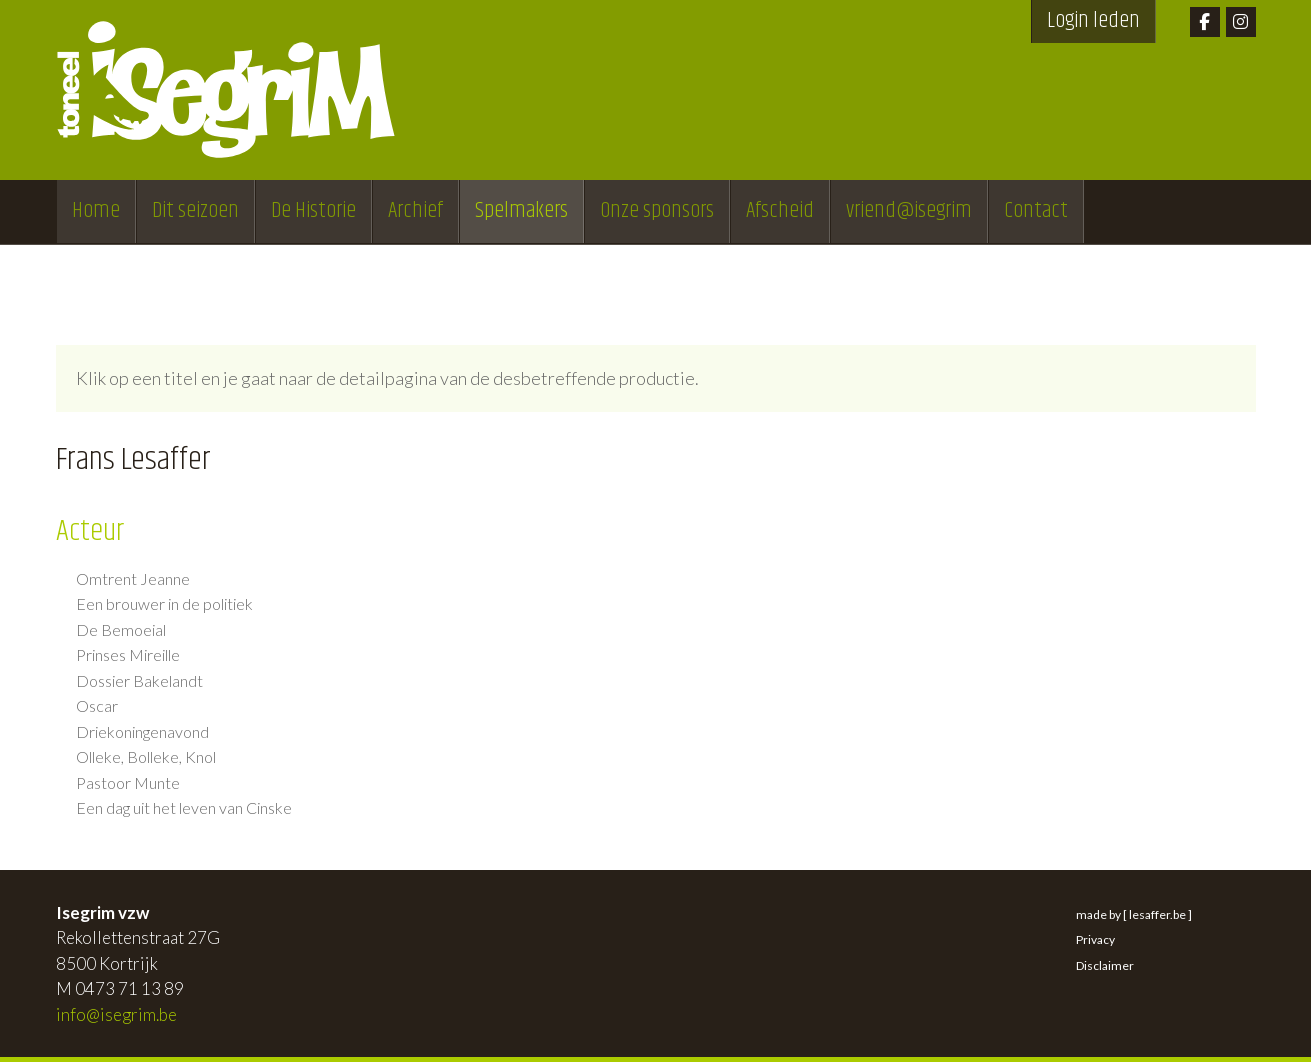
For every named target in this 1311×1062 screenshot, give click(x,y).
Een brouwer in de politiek (164, 604)
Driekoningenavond (142, 732)
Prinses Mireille (128, 655)
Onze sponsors (657, 211)
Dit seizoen (195, 211)
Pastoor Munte (128, 783)
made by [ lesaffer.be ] (1134, 914)
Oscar (97, 706)
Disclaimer (1105, 965)
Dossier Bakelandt (139, 681)
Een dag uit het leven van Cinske (184, 808)
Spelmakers (521, 211)
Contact (1036, 211)
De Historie (313, 211)
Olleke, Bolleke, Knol (146, 757)
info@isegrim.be (116, 1014)
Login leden (1093, 21)
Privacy (1095, 939)
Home (96, 211)
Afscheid (780, 211)
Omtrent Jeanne (133, 579)
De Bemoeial (121, 630)
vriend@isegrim (909, 211)
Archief (415, 211)
